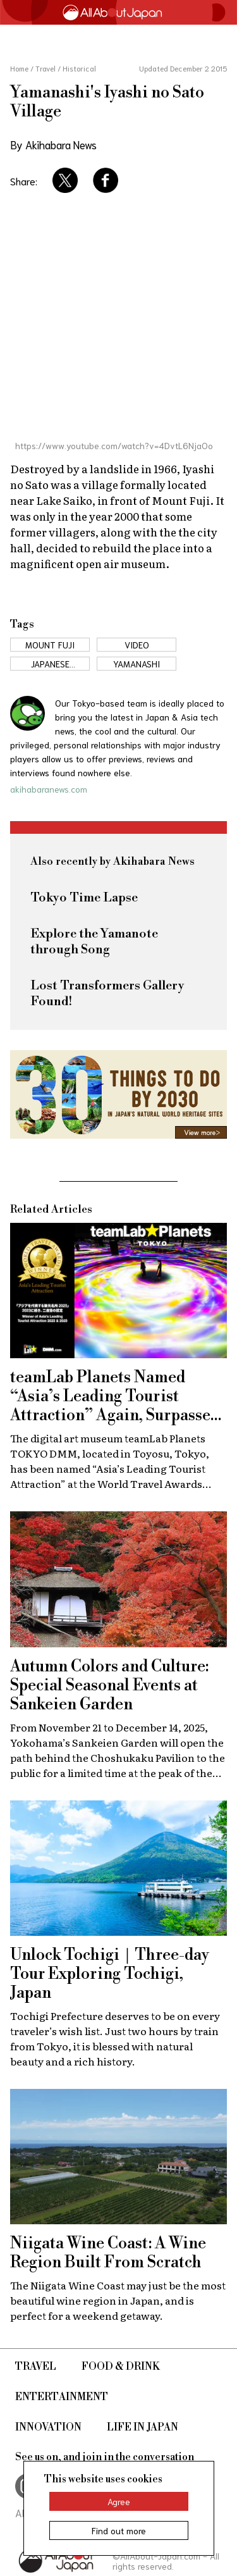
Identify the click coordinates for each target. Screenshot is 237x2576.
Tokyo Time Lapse (84, 898)
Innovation (48, 2427)
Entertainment (61, 2397)
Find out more (119, 2530)
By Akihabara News (53, 144)
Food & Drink (121, 2366)
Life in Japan (142, 2427)
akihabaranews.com (48, 789)
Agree (118, 2501)
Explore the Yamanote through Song (94, 942)
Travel (35, 2366)
